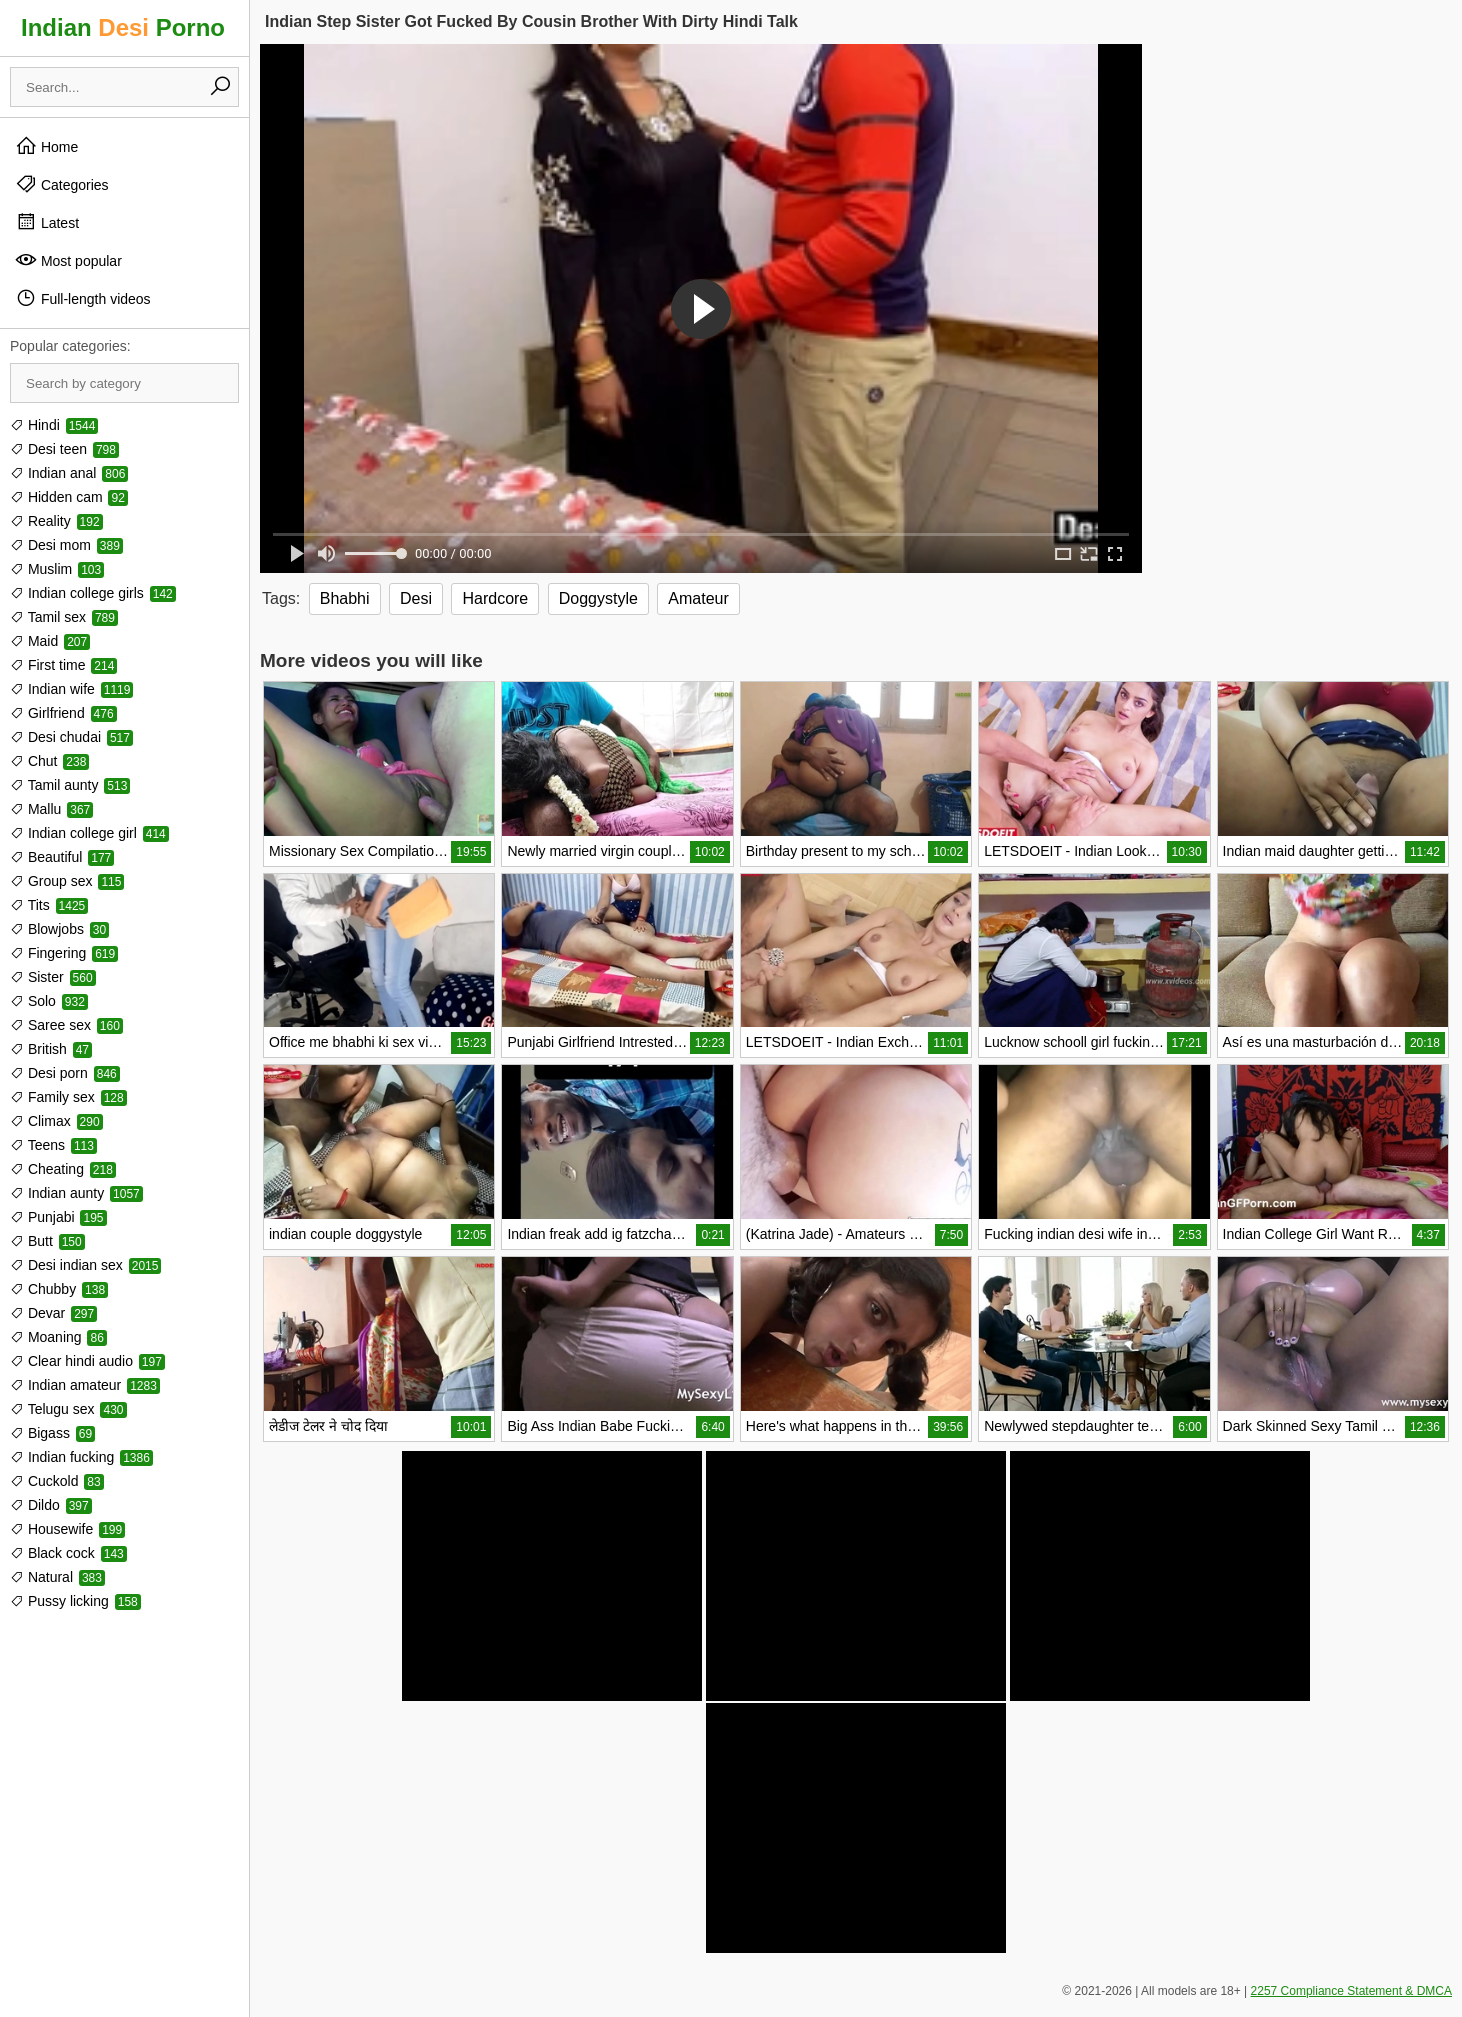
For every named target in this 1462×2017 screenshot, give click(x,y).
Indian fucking (81, 1457)
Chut (49, 761)
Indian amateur (85, 1385)
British (51, 1049)
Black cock (68, 1553)
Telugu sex (68, 1409)
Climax (56, 1121)
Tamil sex (64, 617)
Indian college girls (93, 593)
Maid (50, 641)
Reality (56, 521)
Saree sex (66, 1025)
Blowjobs (59, 929)
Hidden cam (69, 497)
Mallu (51, 809)
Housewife (67, 1529)
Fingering (64, 953)
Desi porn (65, 1073)
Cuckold (57, 1481)
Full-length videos (83, 298)
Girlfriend (63, 713)
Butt (47, 1241)
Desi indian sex (85, 1265)
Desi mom (66, 545)
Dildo (51, 1505)
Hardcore (495, 598)
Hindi (54, 425)
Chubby (59, 1289)
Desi (416, 598)
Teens (53, 1145)
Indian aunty (76, 1193)
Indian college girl (89, 833)
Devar (53, 1313)
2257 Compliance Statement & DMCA (1351, 1991)
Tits (49, 905)
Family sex (68, 1097)
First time (63, 665)
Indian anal (69, 473)
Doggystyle (598, 598)
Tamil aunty (70, 785)
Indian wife (71, 689)
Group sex (67, 881)
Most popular (68, 260)
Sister (53, 977)
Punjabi (58, 1217)
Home (46, 146)
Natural (57, 1577)
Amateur (698, 598)
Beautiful (62, 857)
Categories (62, 184)
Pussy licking (75, 1601)
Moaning (58, 1337)
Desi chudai (71, 737)
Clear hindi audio (87, 1361)
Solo (49, 1001)
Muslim (57, 569)
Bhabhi (345, 598)
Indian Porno (123, 27)
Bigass (52, 1433)
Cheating (63, 1169)
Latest (47, 222)
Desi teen (64, 449)
